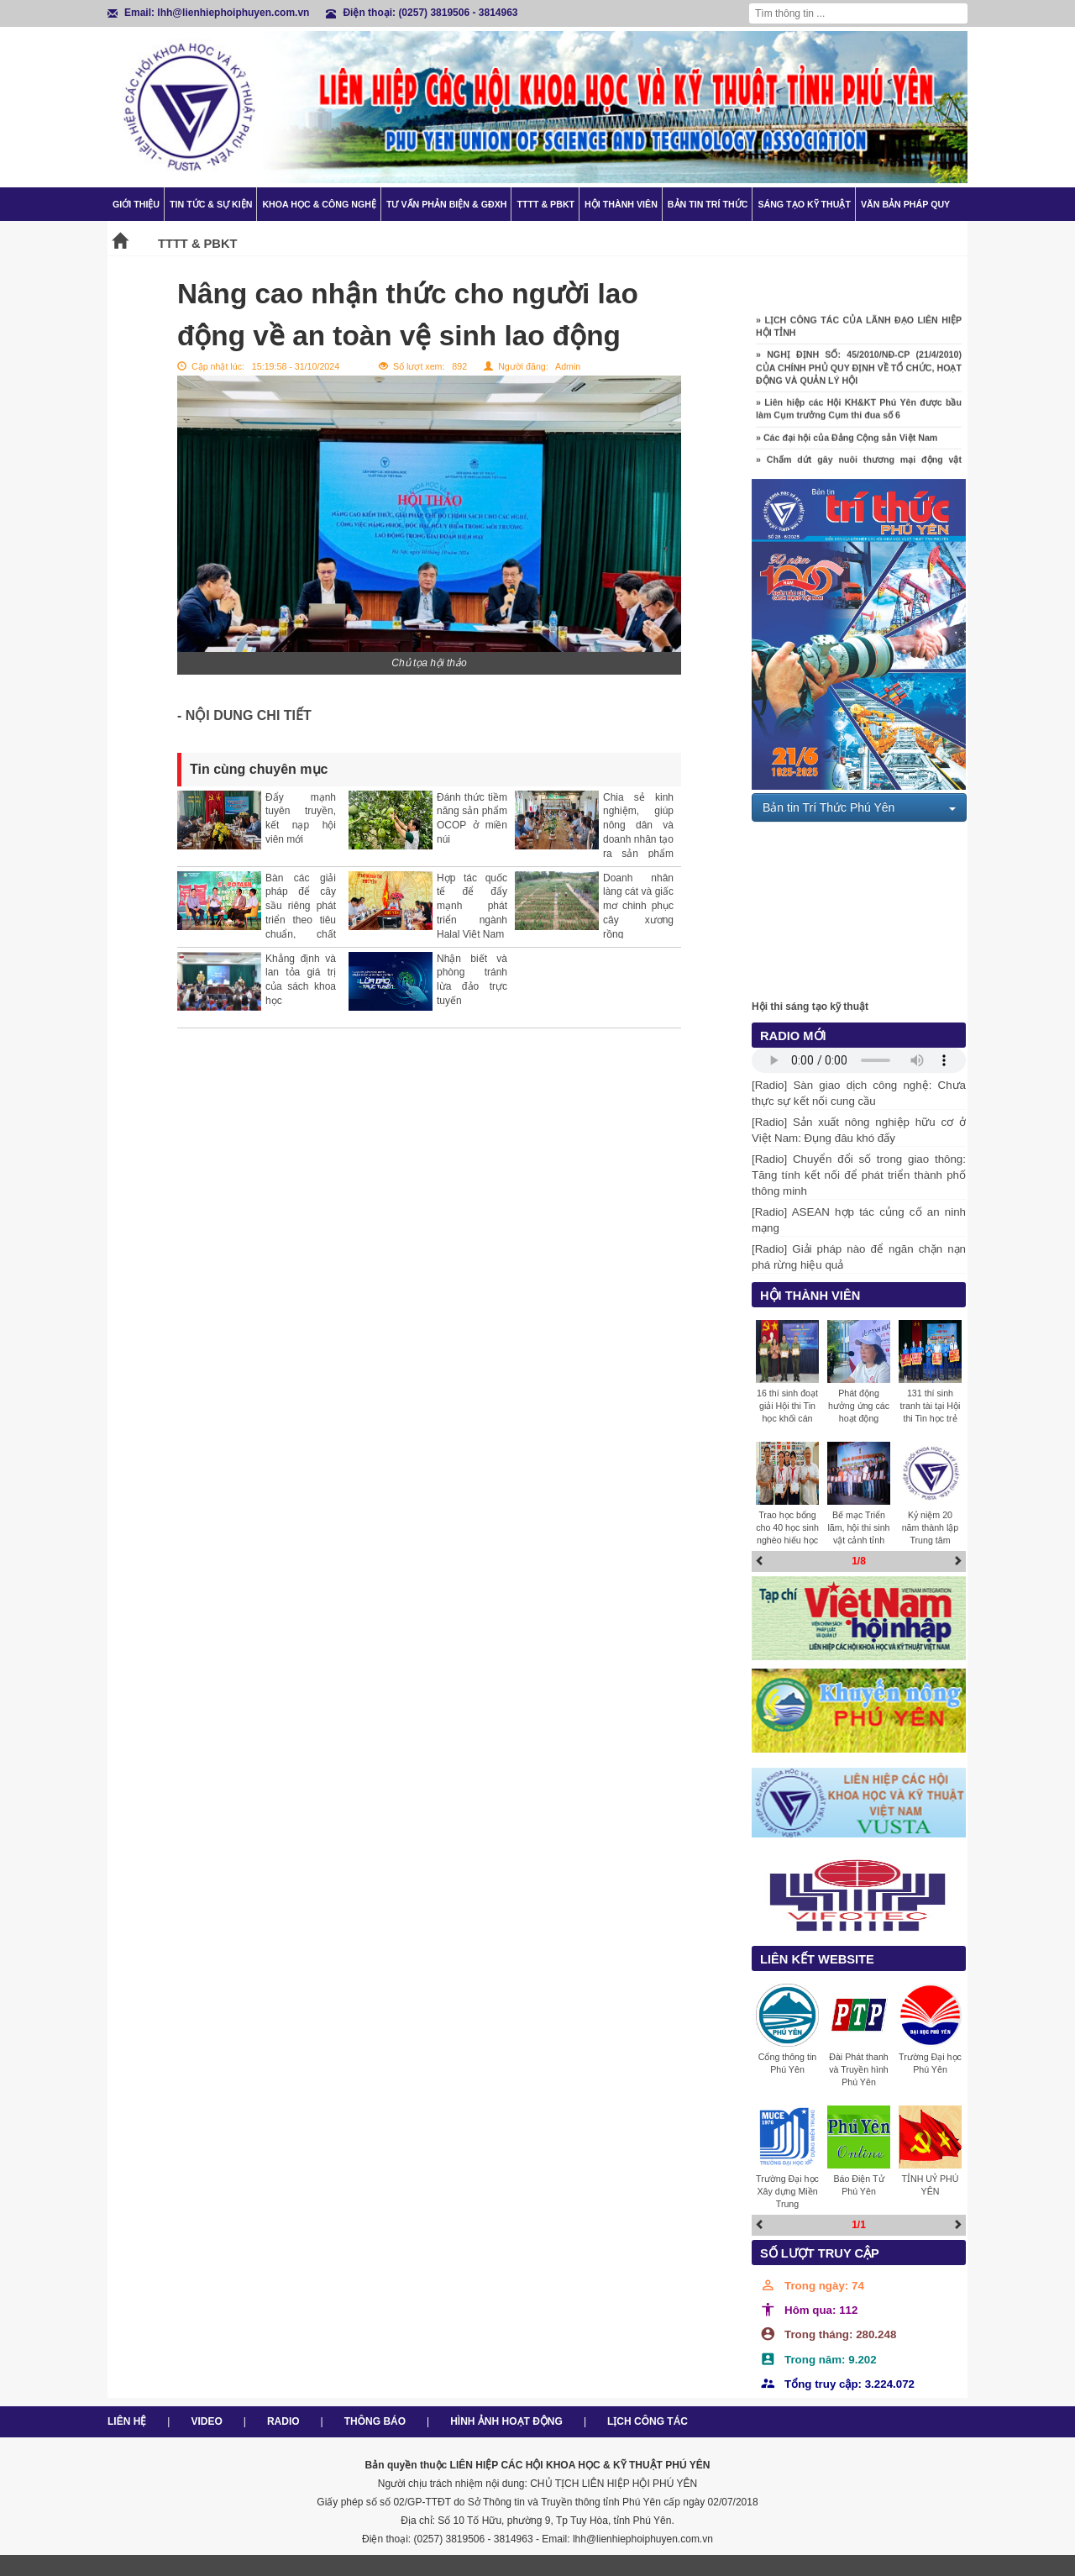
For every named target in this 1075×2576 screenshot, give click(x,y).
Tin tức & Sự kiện (211, 204)
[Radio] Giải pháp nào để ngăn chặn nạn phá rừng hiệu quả (859, 1257)
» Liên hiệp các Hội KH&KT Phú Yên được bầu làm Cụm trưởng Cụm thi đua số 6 (859, 418)
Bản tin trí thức (708, 204)
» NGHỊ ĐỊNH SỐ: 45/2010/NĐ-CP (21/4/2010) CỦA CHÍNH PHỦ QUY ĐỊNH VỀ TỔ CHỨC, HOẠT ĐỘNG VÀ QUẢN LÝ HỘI (859, 378)
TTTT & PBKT (545, 204)
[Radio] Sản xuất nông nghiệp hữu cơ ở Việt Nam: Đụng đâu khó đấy (859, 1130)
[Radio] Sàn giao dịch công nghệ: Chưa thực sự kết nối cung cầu (859, 1093)
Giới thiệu (136, 204)
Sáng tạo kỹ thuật (804, 204)
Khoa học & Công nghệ (319, 204)
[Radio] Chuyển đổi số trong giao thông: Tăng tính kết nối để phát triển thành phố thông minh (859, 1175)
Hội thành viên (621, 204)
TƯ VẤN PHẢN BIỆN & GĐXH (446, 204)
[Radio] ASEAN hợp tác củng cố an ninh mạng (859, 1220)
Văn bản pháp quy (905, 204)
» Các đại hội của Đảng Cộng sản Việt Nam (846, 448)
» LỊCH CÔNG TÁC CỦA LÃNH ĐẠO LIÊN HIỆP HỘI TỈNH (859, 336)
